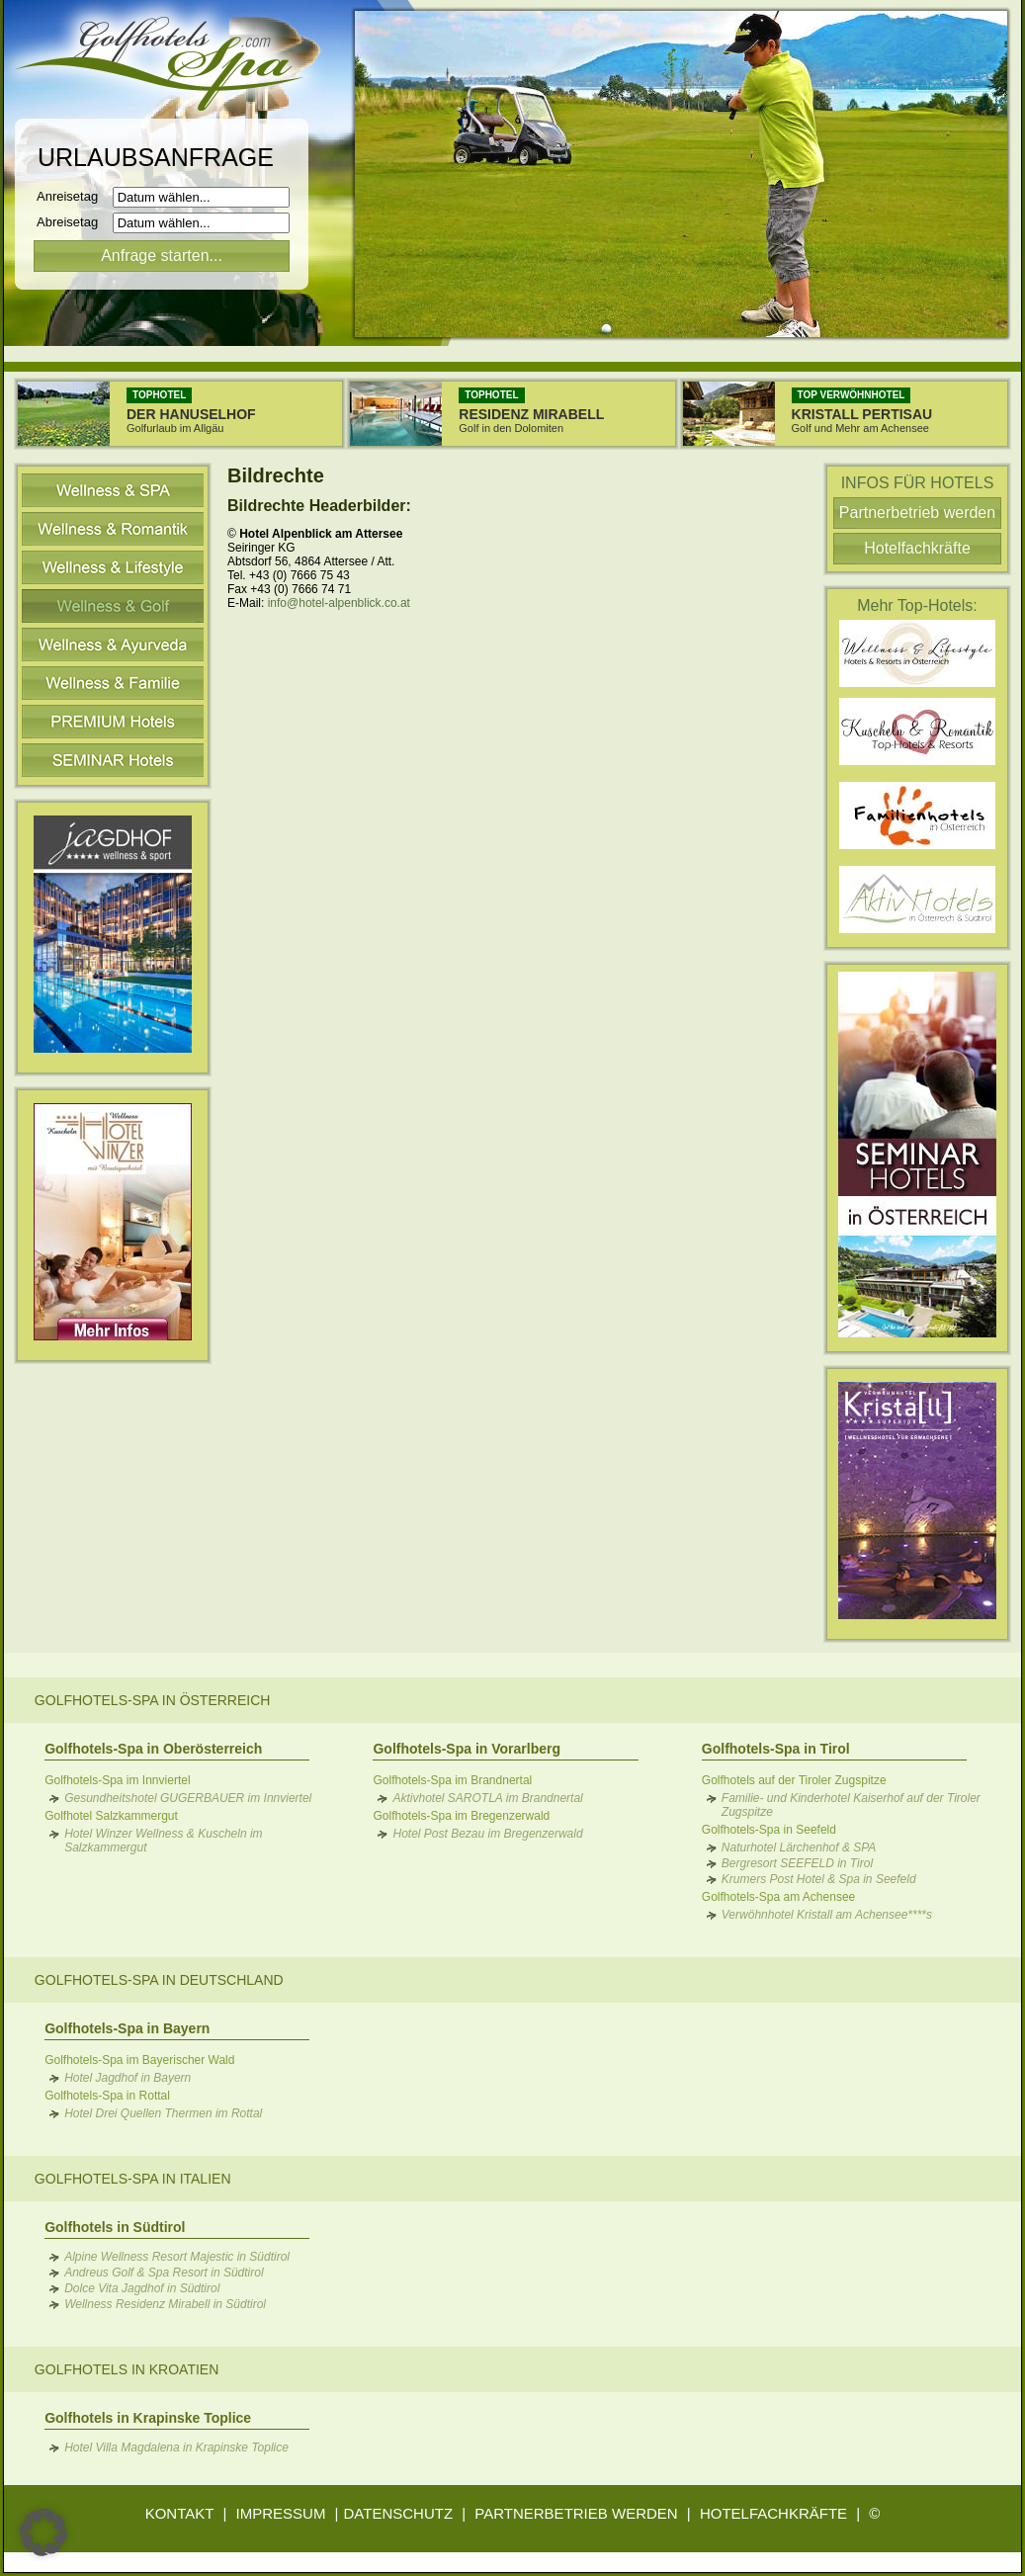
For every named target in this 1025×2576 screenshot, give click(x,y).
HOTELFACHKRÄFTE (773, 2513)
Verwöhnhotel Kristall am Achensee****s (827, 1915)
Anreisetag (73, 196)
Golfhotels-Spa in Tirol (776, 1749)
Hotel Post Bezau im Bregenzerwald (487, 1834)
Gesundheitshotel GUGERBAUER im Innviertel (187, 1798)
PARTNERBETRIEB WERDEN (575, 2513)
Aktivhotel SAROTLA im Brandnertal (487, 1798)
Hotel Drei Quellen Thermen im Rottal (163, 2113)
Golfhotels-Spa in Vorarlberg (466, 1749)
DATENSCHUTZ (399, 2513)
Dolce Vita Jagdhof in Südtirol (141, 2288)
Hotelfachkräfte (917, 548)
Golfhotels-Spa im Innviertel (117, 1780)
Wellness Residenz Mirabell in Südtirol (165, 2304)
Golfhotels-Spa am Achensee (778, 1897)
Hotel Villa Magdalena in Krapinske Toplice (176, 2447)
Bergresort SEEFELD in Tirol (797, 1863)
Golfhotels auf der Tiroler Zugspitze (794, 1780)
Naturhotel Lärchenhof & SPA (799, 1847)
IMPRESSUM (281, 2513)
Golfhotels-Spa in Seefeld (769, 1830)
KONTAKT (179, 2513)
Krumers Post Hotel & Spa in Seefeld (819, 1879)
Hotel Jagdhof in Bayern (127, 2078)
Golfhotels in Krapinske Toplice (147, 2418)
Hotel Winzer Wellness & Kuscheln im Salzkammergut (163, 1840)
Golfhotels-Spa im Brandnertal (452, 1780)
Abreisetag (73, 222)
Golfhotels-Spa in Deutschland (159, 1980)
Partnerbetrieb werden (917, 512)
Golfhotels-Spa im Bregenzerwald (461, 1816)
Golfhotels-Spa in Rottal (107, 2096)
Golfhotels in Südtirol (114, 2227)
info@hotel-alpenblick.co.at (339, 603)
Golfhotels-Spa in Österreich (153, 1700)
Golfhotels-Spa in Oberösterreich (153, 1749)
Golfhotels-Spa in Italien (133, 2179)
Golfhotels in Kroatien (126, 2369)
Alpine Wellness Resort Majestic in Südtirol (177, 2257)
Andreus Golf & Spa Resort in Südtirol (163, 2272)
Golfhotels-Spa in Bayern (127, 2028)
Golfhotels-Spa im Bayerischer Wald (139, 2060)
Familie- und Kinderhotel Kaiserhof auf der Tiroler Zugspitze (851, 1805)
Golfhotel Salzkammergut (111, 1816)
